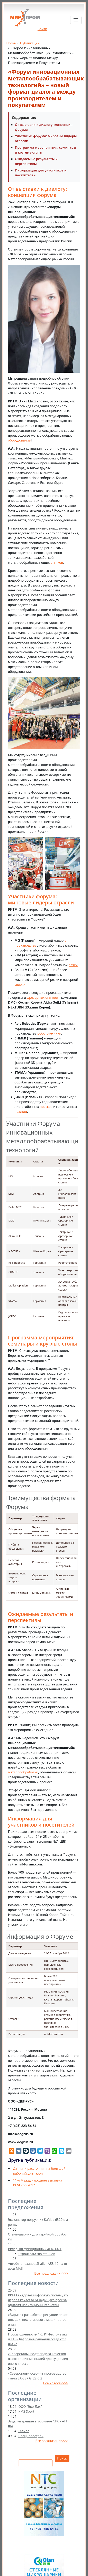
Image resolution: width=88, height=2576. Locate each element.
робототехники (49, 1033)
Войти (42, 29)
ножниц (20, 1111)
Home (11, 43)
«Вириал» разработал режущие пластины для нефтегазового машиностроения (38, 2319)
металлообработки (23, 1772)
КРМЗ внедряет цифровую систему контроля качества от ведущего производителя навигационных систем (38, 2300)
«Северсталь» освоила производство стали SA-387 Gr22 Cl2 (37, 2375)
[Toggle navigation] (76, 20)
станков (56, 562)
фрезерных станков (42, 997)
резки (73, 965)
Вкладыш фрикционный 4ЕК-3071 (34, 2249)
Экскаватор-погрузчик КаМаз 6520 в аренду (38, 2222)
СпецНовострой (30, 2436)
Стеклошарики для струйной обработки (38, 2236)
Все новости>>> (55, 2383)
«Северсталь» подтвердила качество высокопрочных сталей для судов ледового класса (38, 2359)
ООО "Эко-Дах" (30, 2406)
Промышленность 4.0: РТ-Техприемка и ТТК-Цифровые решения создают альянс (37, 2339)
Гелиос (23, 2431)
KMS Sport (26, 2411)
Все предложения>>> (51, 2273)
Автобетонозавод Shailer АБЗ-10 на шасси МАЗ (37, 2266)
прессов (46, 1106)
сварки (20, 984)
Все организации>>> (51, 2441)
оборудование (19, 440)
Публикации (30, 43)
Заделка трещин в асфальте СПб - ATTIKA (38, 2423)
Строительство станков (36, 2254)
